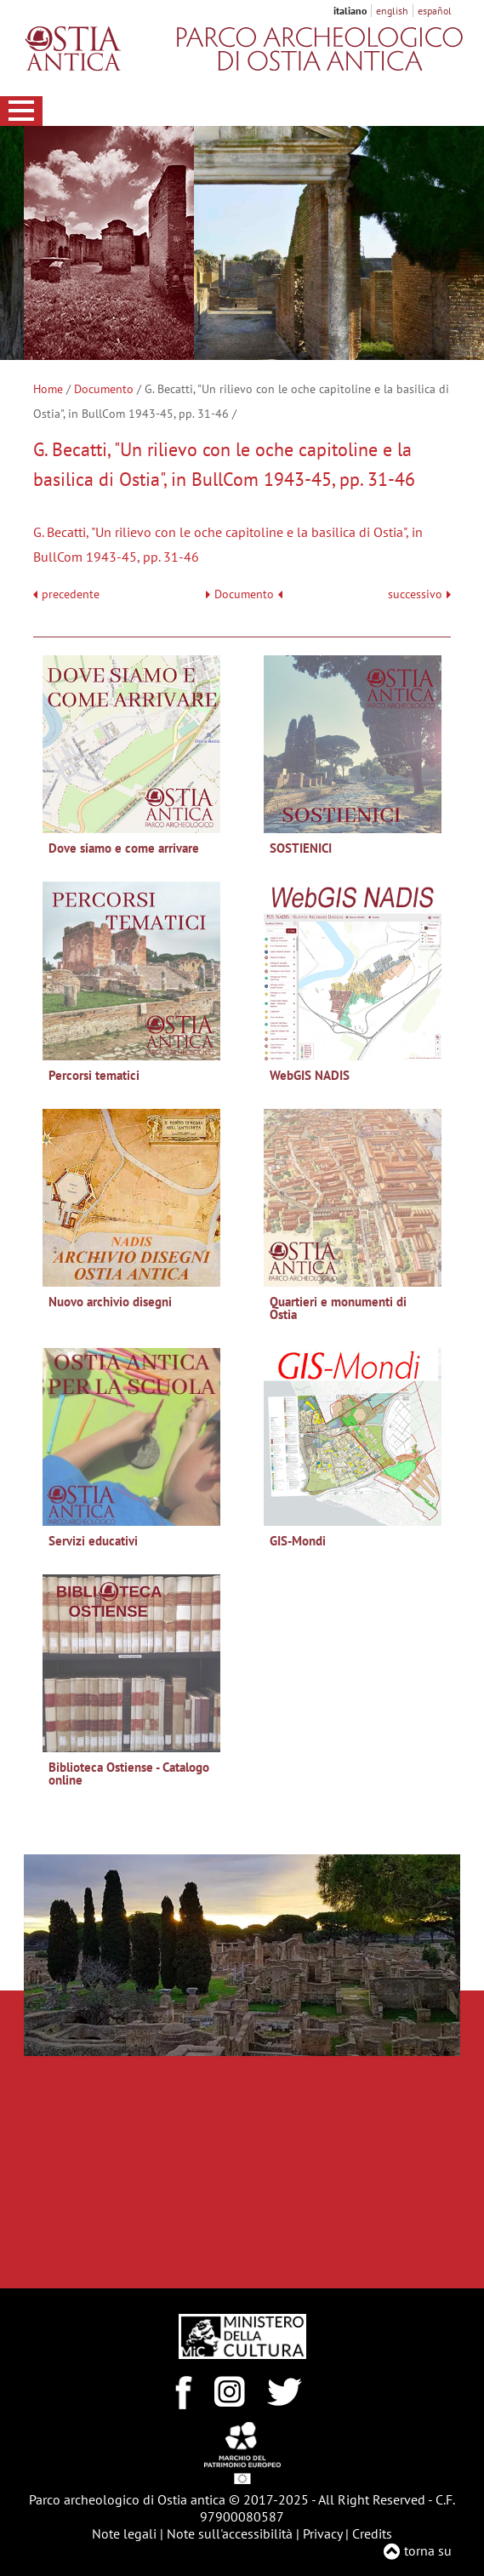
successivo (419, 594)
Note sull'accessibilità (230, 2533)
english (392, 10)
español (435, 10)
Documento (104, 389)
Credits (372, 2533)
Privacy (322, 2533)
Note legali (124, 2533)
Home (48, 389)
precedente (71, 594)
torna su (428, 2550)
